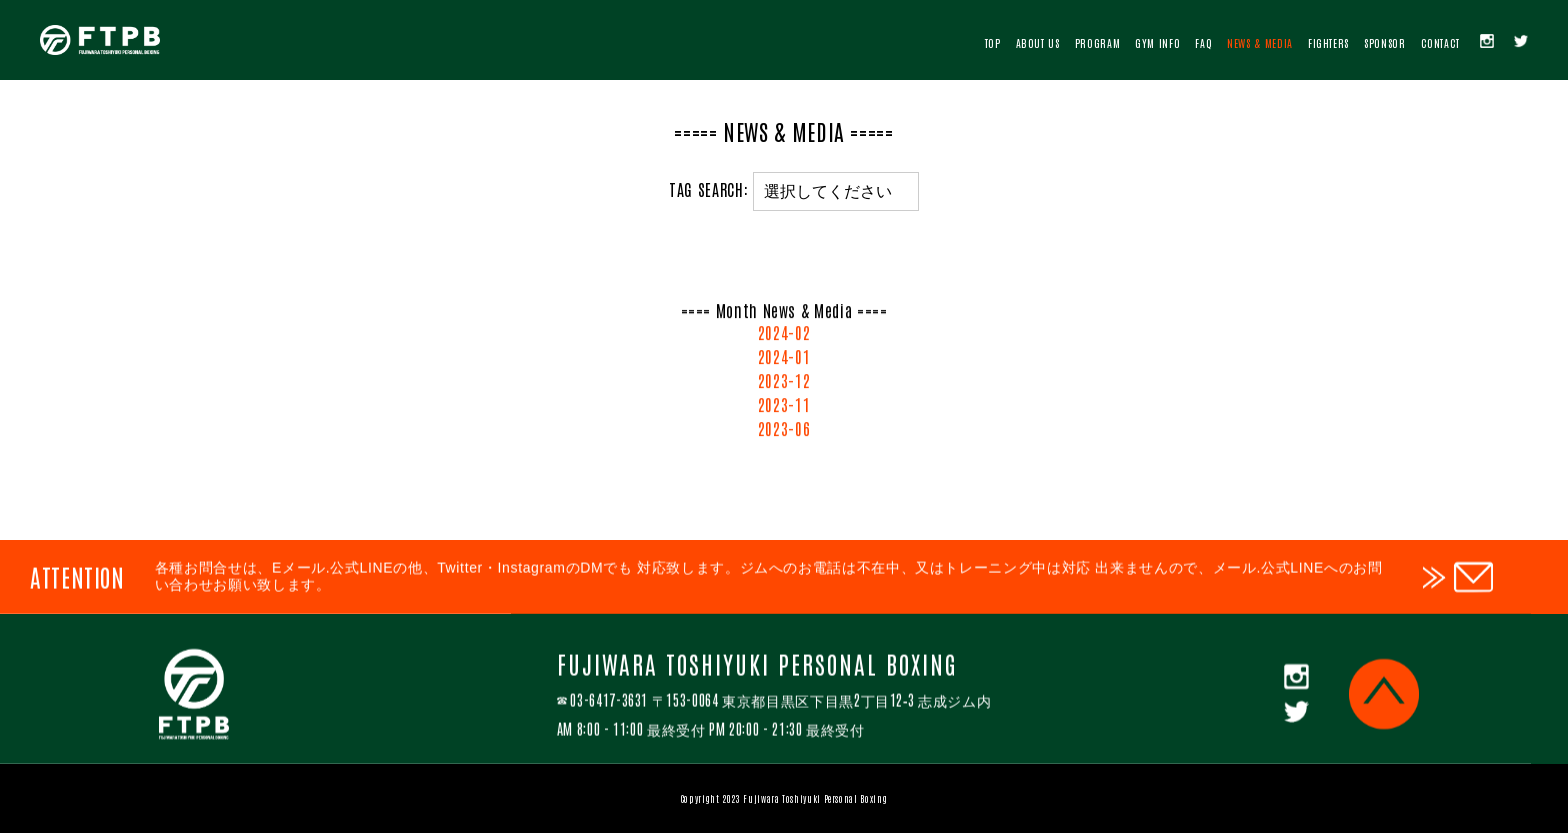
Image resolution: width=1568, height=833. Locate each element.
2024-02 (784, 335)
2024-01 (784, 359)
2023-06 (784, 431)
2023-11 (784, 407)
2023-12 (784, 383)
